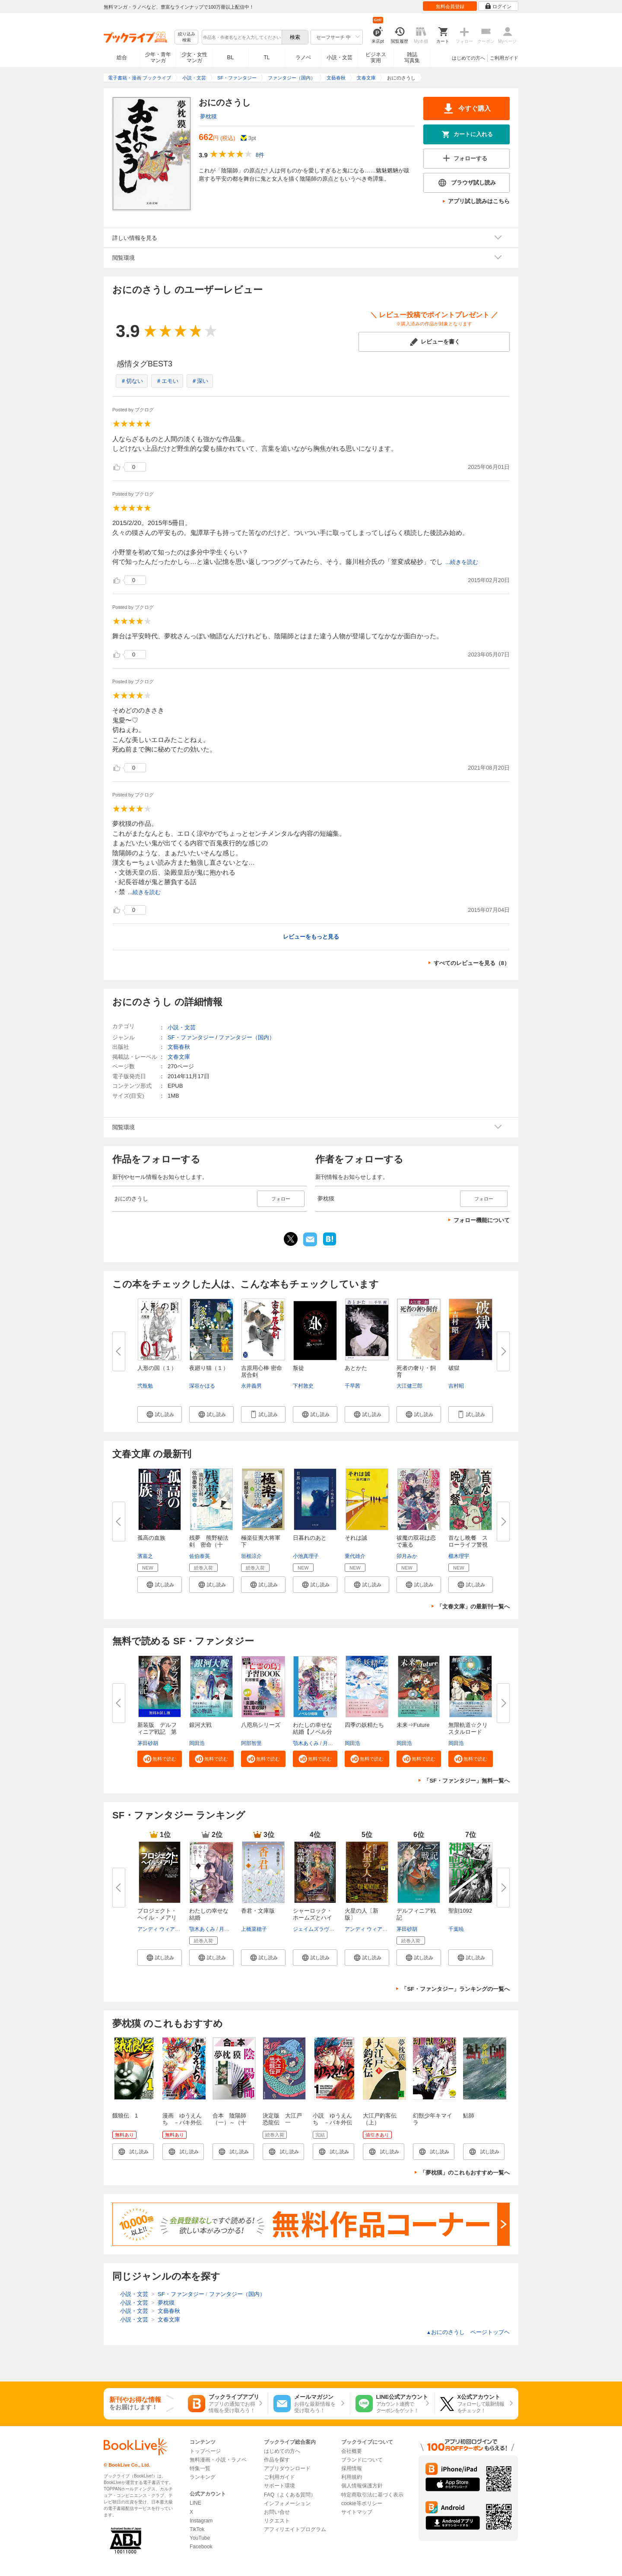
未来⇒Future (413, 1725)
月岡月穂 (333, 1743)
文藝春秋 (179, 1047)
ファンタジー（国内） (247, 1037)
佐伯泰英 (199, 1556)
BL (230, 57)
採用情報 (351, 2468)
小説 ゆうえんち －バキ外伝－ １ (332, 2122)
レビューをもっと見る (311, 936)
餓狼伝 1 (125, 2115)
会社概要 (351, 2451)
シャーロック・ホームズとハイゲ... (312, 1917)
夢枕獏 (208, 116)
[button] (159, 1414)
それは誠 (356, 1538)
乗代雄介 (355, 1556)
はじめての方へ (468, 57)
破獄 (454, 1368)
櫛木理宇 (458, 1556)
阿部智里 (251, 1743)
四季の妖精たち (364, 1725)
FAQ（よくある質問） (290, 2495)
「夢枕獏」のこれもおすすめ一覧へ (465, 2172)
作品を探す (277, 2460)
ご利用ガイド (504, 57)
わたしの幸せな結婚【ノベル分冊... (312, 1732)
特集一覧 (200, 2468)
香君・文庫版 (258, 1910)
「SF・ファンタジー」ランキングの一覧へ (455, 1989)
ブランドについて (362, 2460)
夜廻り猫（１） (208, 1368)
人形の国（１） (157, 1368)
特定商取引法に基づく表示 (372, 2495)
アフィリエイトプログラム (295, 2529)
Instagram (201, 2521)
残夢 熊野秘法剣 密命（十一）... (208, 1545)
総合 (122, 57)
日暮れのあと (310, 1538)
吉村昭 (456, 1386)
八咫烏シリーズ (260, 1725)
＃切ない (132, 381)
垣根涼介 (251, 1556)
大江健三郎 (409, 1386)
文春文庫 (179, 1057)
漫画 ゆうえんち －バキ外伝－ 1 (182, 2122)
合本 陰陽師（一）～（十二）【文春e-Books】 (229, 2126)
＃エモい (167, 381)
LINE (195, 2503)
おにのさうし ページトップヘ (468, 2332)
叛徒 (298, 1368)
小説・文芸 (339, 57)
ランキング (203, 2477)
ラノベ (303, 57)
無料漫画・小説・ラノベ (218, 2460)
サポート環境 (279, 2486)
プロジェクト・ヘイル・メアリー (157, 1917)
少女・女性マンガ (194, 57)
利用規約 (351, 2477)
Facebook (201, 2547)
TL (266, 57)
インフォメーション (287, 2503)
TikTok (197, 2529)
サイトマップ (356, 2512)
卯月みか (407, 1556)
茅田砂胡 (147, 1743)
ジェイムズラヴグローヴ (321, 1929)
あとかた (356, 1368)
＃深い (199, 381)
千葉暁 (456, 1929)
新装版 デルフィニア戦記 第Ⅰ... (157, 1732)
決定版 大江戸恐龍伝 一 (282, 2119)
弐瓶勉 (145, 1386)
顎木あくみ (306, 1743)
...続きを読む (461, 562)
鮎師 (468, 2115)
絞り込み (186, 37)
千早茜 (352, 1386)
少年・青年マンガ (158, 57)
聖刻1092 (460, 1910)
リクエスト (277, 2521)
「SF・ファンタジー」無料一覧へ (467, 1780)
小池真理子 (306, 1556)
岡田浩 (197, 1743)
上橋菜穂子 (254, 1929)
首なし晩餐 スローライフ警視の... (468, 1545)
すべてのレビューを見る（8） (472, 963)
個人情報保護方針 (362, 2486)
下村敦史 (303, 1386)
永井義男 (251, 1386)
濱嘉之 (145, 1556)
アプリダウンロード (287, 2468)
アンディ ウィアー (158, 1929)
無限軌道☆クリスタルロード (468, 1728)
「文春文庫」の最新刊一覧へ (473, 1606)
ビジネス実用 (375, 57)
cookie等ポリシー (361, 2503)
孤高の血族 (151, 1538)
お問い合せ (277, 2512)
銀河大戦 (200, 1725)
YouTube (200, 2538)
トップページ (205, 2451)
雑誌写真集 (412, 57)
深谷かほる (202, 1386)
